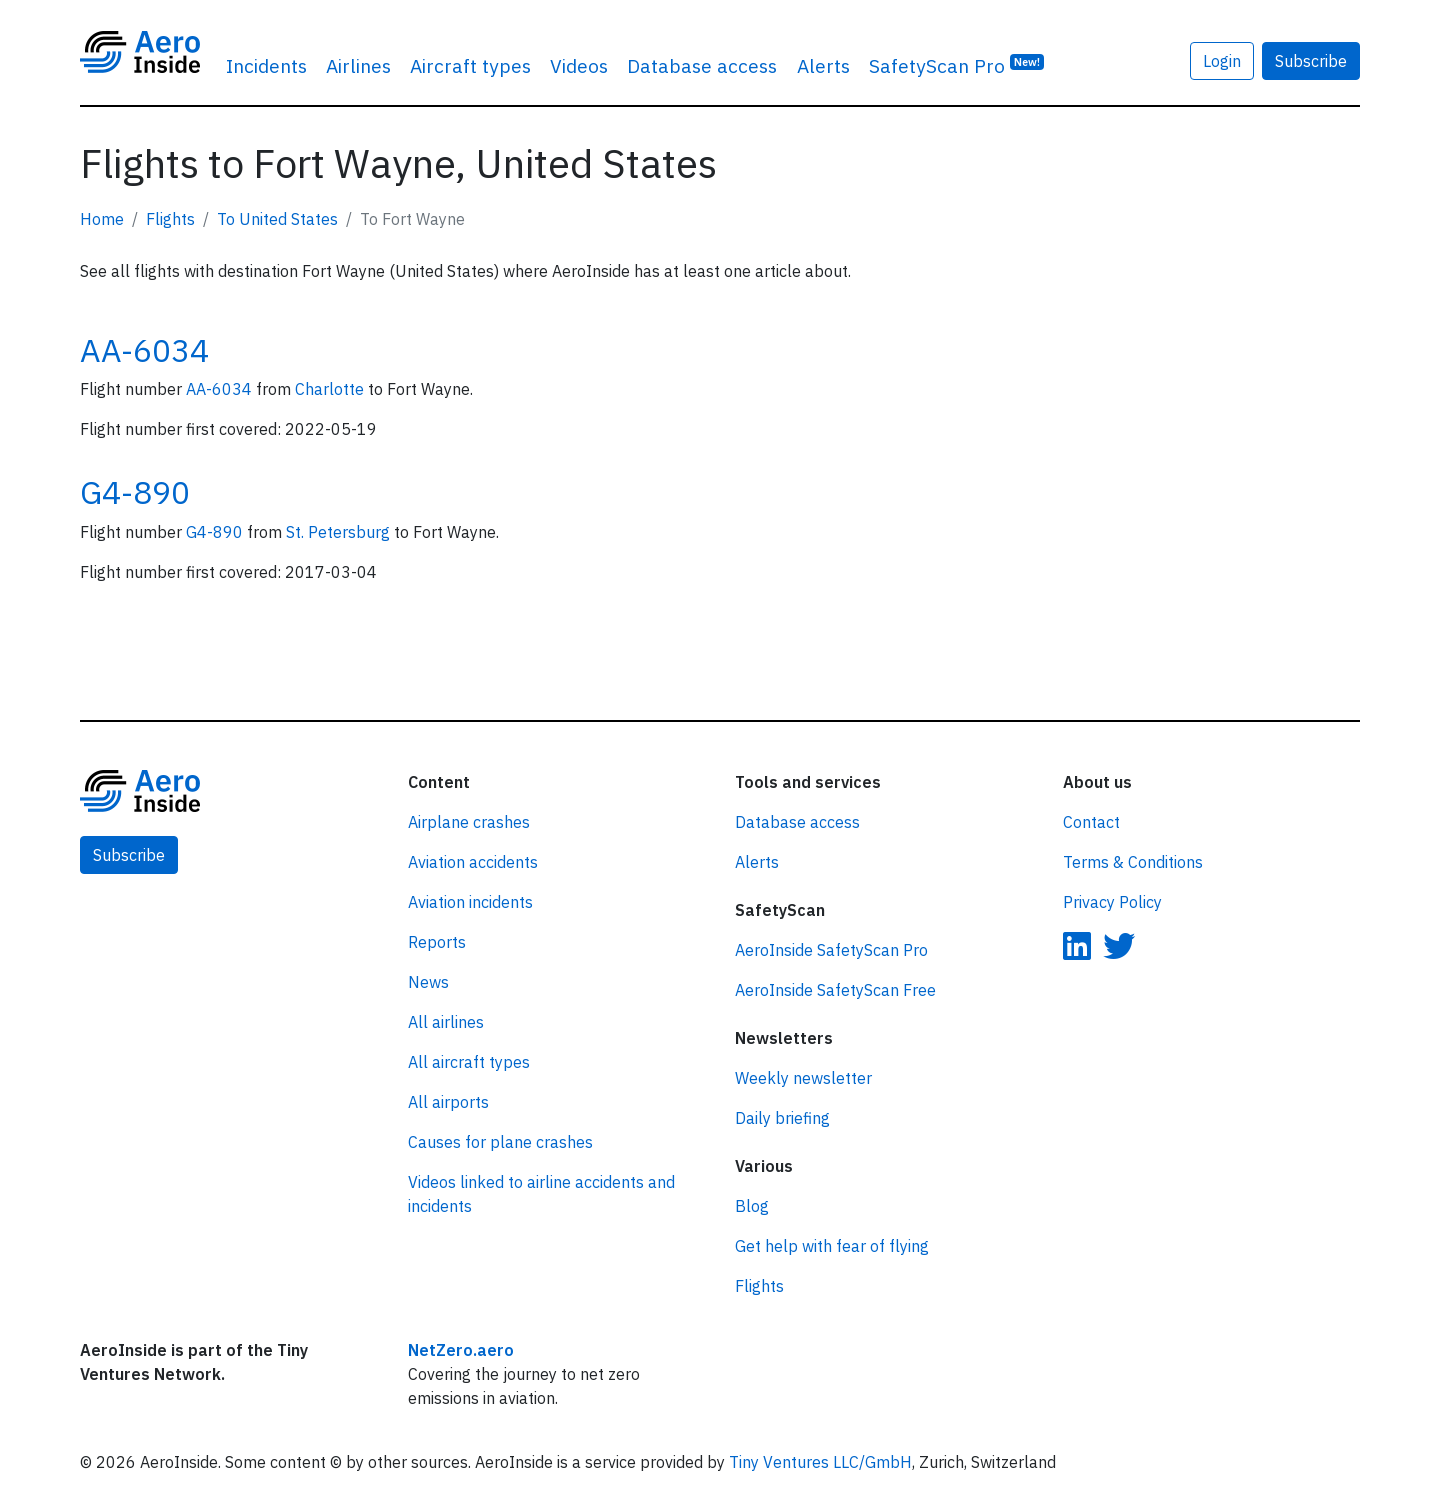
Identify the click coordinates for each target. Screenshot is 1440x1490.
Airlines (358, 65)
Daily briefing (782, 1118)
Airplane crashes (469, 822)
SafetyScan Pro (957, 64)
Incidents (266, 65)
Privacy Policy (1112, 902)
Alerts (823, 65)
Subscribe (1311, 61)
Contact (1091, 822)
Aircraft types (470, 65)
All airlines (446, 1022)
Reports (437, 942)
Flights (170, 219)
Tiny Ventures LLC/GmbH (820, 1462)
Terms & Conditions (1133, 862)
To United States (277, 219)
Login (1222, 61)
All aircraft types (469, 1062)
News (428, 982)
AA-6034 (144, 350)
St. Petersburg (340, 532)
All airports (448, 1102)
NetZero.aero (461, 1350)
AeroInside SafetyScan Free (835, 990)
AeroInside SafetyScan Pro (831, 950)
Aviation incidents (470, 902)
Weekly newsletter (803, 1078)
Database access (702, 65)
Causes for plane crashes (500, 1142)
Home (102, 219)
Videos (579, 65)
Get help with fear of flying (832, 1246)
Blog (752, 1206)
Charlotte (331, 389)
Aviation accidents (473, 862)
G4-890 (135, 492)
